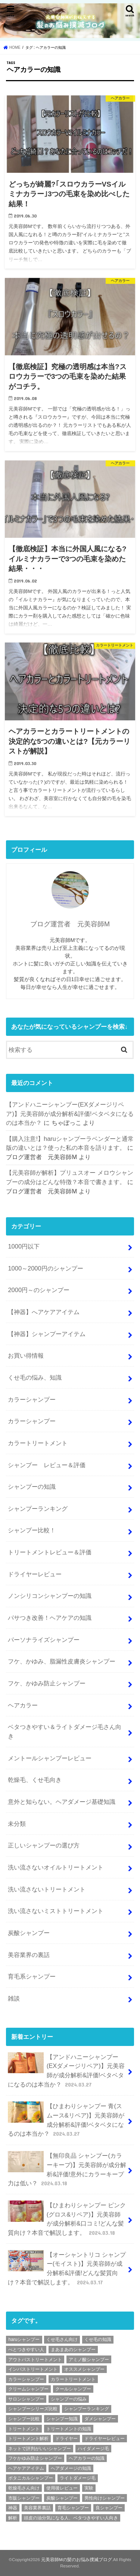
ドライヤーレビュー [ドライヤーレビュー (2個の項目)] (104, 2438)
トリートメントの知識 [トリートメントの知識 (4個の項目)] (68, 2428)
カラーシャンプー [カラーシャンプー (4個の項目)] (26, 2379)
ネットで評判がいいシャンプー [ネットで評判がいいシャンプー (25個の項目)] (39, 2448)
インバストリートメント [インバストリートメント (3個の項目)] (32, 2369)
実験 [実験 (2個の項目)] (88, 2488)
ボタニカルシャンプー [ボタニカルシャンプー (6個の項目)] (30, 2478)
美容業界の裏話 (29, 1954)
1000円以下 (24, 1246)
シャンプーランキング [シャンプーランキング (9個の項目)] (86, 2408)
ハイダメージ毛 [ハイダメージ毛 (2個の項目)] (93, 2448)
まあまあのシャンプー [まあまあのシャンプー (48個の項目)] (73, 2349)
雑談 (14, 1998)
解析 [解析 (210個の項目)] (12, 2518)
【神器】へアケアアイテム (44, 1311)
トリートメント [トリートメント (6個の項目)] (24, 2428)
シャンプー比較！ (32, 1530)
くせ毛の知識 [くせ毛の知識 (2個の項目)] (97, 2339)
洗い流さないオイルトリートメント (55, 1867)
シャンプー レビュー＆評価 (46, 1465)
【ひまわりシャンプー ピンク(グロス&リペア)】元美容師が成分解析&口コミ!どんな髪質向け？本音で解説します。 (67, 2219)
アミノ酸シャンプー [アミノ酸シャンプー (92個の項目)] (89, 2359)
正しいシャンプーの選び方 (44, 1845)
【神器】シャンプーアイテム (46, 1333)
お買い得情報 (26, 1355)
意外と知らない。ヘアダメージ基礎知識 (61, 1801)
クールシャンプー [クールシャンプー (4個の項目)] (73, 2389)
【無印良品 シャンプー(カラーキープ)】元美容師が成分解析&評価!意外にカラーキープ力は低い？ (67, 2169)
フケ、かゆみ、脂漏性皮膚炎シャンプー (61, 1661)
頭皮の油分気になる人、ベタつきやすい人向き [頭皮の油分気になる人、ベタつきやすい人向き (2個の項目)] (71, 2518)
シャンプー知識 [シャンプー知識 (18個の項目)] (62, 2418)
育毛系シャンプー (32, 1976)
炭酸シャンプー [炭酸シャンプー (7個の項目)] (62, 2498)
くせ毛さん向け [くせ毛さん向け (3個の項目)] (62, 2339)
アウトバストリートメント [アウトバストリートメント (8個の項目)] (35, 2359)
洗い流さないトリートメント (46, 1889)
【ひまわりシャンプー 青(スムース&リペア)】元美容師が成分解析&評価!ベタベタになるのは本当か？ (66, 2119)
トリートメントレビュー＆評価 (49, 1552)
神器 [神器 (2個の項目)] (12, 2507)
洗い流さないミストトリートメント (55, 1910)
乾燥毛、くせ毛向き (35, 1779)
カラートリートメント (38, 1443)
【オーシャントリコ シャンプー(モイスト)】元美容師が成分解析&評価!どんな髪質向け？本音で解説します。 (67, 2268)
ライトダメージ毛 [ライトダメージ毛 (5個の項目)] (78, 2478)
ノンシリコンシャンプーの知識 (49, 1595)
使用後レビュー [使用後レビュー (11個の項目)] (62, 2488)
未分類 (17, 1823)
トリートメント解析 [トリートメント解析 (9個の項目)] (28, 2438)
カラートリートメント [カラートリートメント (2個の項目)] (73, 2379)
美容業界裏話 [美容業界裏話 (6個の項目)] (37, 2507)
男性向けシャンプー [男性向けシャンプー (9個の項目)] (104, 2498)
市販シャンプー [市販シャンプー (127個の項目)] (24, 2498)
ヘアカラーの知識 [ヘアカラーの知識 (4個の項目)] (87, 2458)
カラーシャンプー (32, 1399)
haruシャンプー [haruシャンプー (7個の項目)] (24, 2339)
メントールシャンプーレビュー (49, 1758)
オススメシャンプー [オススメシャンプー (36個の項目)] (84, 2369)
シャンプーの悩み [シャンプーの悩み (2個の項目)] (69, 2399)
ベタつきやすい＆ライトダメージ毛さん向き (64, 1731)
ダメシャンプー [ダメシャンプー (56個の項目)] (100, 2418)
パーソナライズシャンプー (44, 1639)
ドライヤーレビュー (35, 1574)
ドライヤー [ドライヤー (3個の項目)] (66, 2438)
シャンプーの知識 (32, 1486)
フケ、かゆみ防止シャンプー (46, 1683)
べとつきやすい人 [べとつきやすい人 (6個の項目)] (26, 2349)
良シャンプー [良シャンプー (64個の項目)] (109, 2507)
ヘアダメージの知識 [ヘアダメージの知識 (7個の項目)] (71, 2468)
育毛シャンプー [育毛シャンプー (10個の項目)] (73, 2507)
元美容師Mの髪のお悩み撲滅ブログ (76, 2559)
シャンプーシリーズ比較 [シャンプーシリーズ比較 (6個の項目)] (32, 2408)
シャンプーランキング (38, 1508)
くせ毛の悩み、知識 (35, 1377)
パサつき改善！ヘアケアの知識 (49, 1617)
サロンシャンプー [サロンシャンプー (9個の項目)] (26, 2399)
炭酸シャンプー (29, 1932)
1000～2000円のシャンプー (45, 1268)
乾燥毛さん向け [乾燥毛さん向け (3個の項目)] (24, 2488)
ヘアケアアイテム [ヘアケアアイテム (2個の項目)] (26, 2468)
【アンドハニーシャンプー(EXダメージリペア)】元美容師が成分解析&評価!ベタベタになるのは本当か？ (69, 1113)
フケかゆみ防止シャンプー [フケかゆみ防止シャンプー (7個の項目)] (35, 2458)
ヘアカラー (23, 1705)
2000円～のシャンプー (38, 1290)
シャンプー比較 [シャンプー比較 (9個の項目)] (24, 2418)
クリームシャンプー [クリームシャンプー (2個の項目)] (28, 2389)
